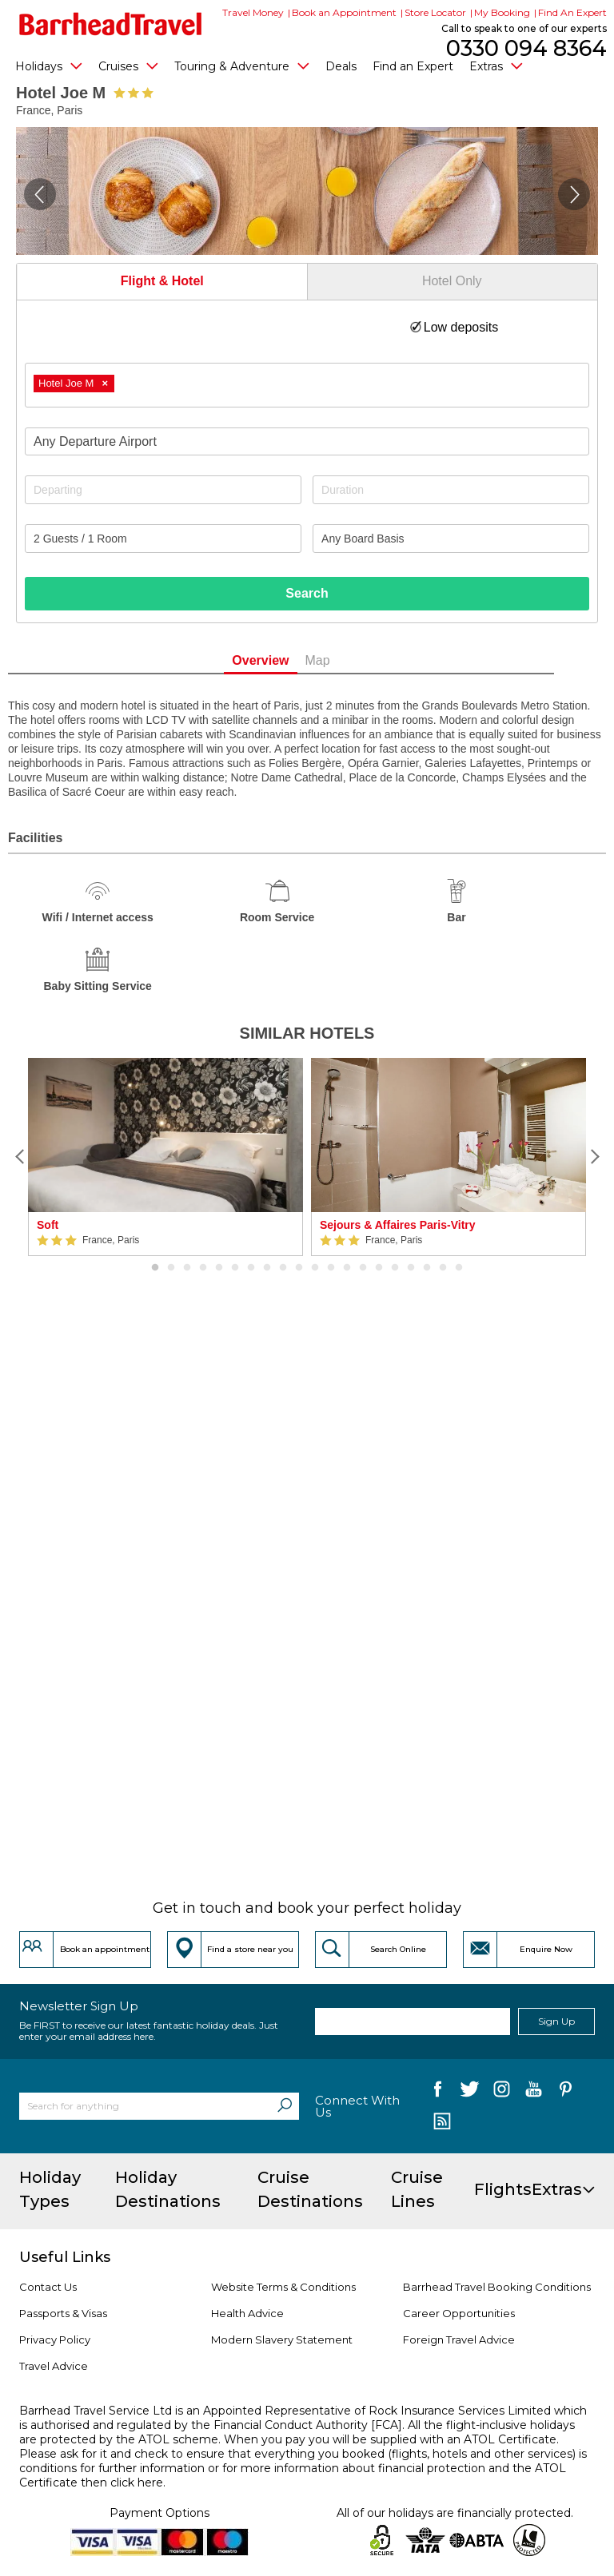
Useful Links (64, 2257)
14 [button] (363, 1268)
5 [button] (219, 1268)
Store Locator (435, 12)
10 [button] (299, 1268)
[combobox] (307, 385)
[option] (165, 1157)
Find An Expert (572, 12)
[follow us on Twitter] (470, 2092)
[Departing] (163, 489)
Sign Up (556, 2021)
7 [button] (251, 1268)
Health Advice (247, 2313)
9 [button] (283, 1268)
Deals (341, 66)
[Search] (284, 2106)
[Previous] (20, 1157)
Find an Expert (413, 66)
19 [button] (443, 1268)
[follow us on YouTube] (534, 2092)
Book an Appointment (344, 12)
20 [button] (459, 1268)
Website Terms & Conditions (283, 2286)
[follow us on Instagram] (502, 2092)
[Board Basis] (451, 538)
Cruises (128, 66)
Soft (47, 1224)
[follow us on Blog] (442, 2123)
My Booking (502, 12)
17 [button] (411, 1268)
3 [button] (187, 1268)
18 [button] (427, 1268)
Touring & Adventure (241, 66)
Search (306, 593)
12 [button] (331, 1268)
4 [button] (203, 1268)
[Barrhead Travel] (110, 24)
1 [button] (155, 1268)
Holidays (48, 66)
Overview (286, 660)
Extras (496, 66)
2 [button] (171, 1268)
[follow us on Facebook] (438, 2092)
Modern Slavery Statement (282, 2339)
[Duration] (451, 489)
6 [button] (235, 1268)
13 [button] (347, 1268)
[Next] (594, 1157)
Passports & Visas (63, 2313)
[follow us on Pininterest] (566, 2092)
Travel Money (253, 12)
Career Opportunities (459, 2313)
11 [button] (315, 1268)
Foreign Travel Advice (459, 2339)
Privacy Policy (54, 2339)
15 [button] (379, 1268)
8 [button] (267, 1268)
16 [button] (395, 1268)
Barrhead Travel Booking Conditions (497, 2286)
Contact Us (48, 2286)
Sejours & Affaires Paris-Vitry (398, 1224)
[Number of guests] (163, 538)
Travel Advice (53, 2365)
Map (343, 660)
